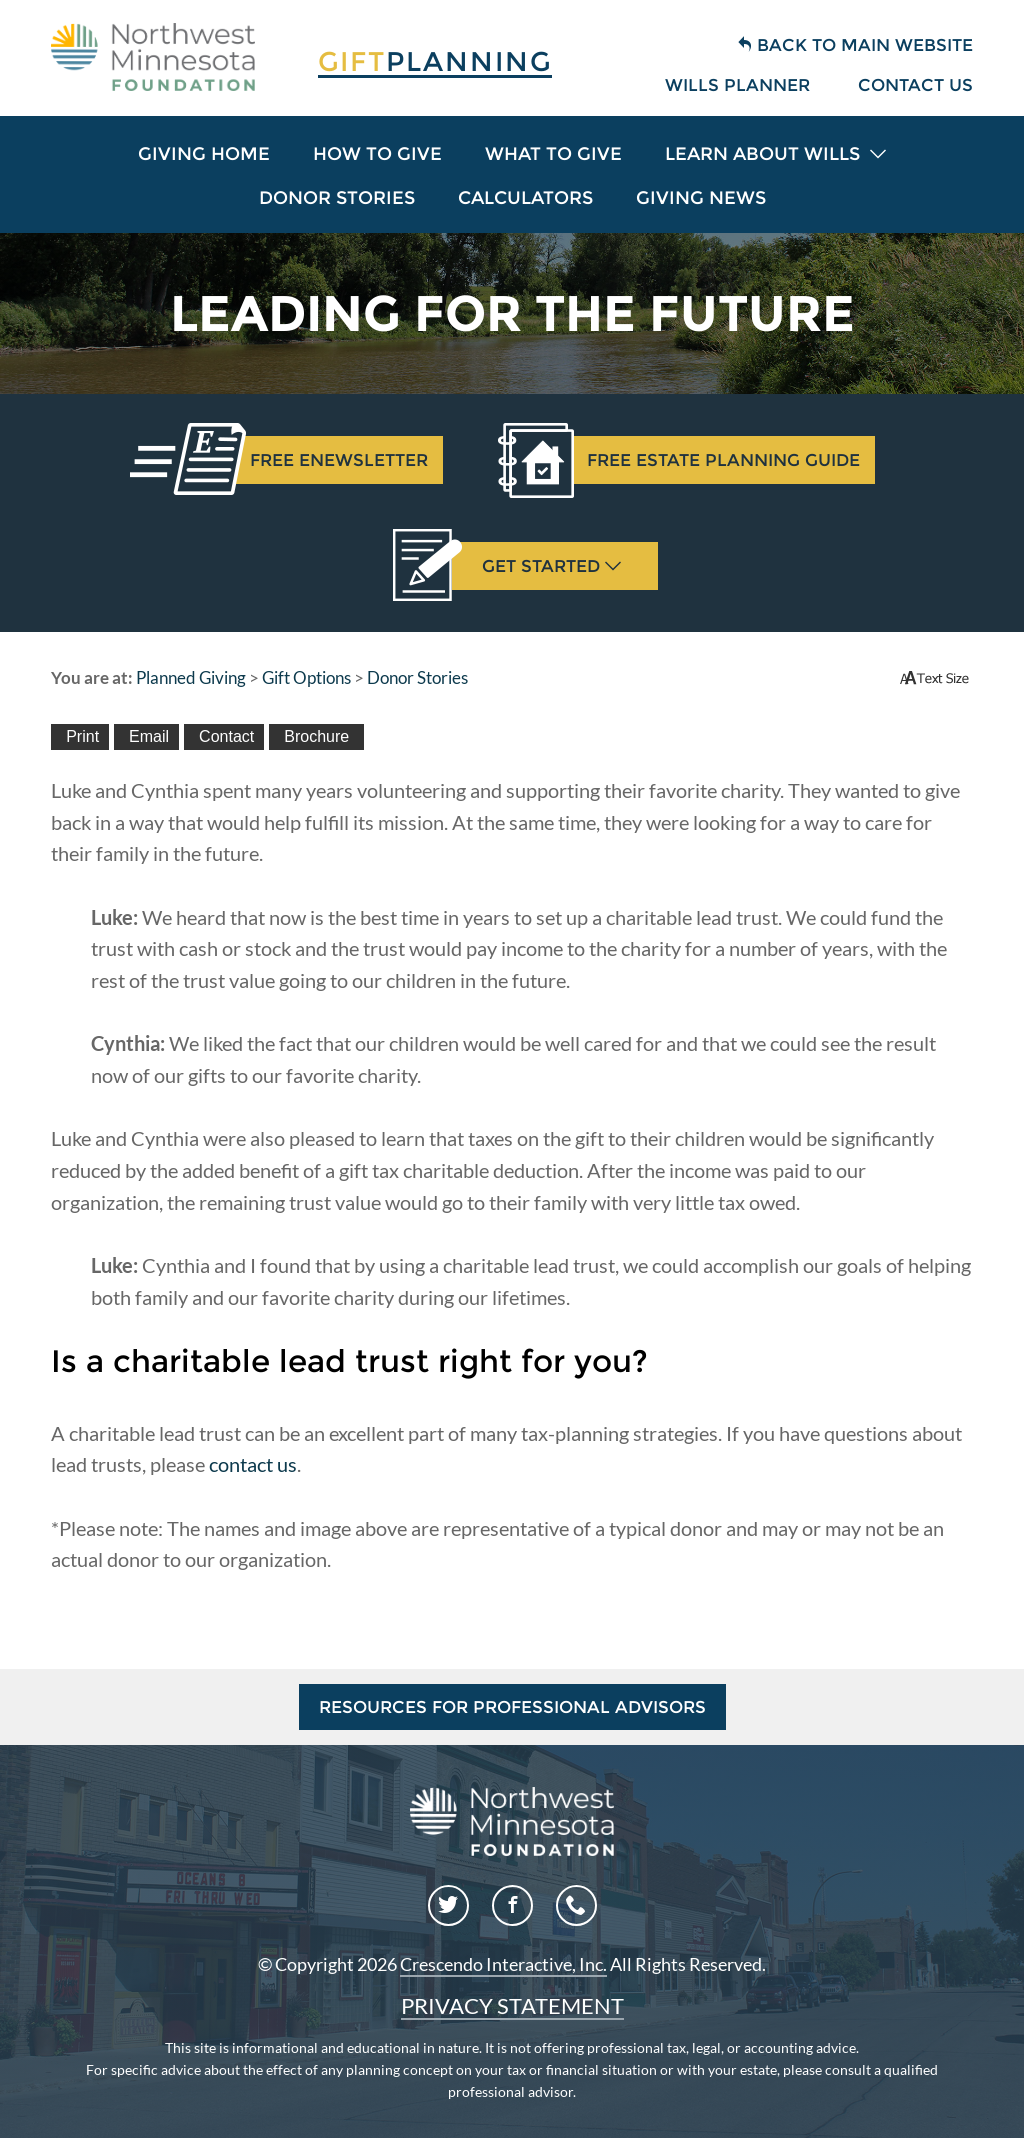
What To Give (553, 154)
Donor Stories (337, 198)
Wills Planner (737, 85)
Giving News (701, 198)
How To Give (377, 154)
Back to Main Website (855, 45)
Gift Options (306, 677)
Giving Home (204, 154)
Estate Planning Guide (716, 460)
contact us (253, 1464)
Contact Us (915, 85)
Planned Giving (191, 677)
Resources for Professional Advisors (512, 1707)
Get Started (536, 566)
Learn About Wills (775, 154)
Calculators (525, 198)
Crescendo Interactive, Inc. (503, 1964)
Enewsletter (331, 460)
